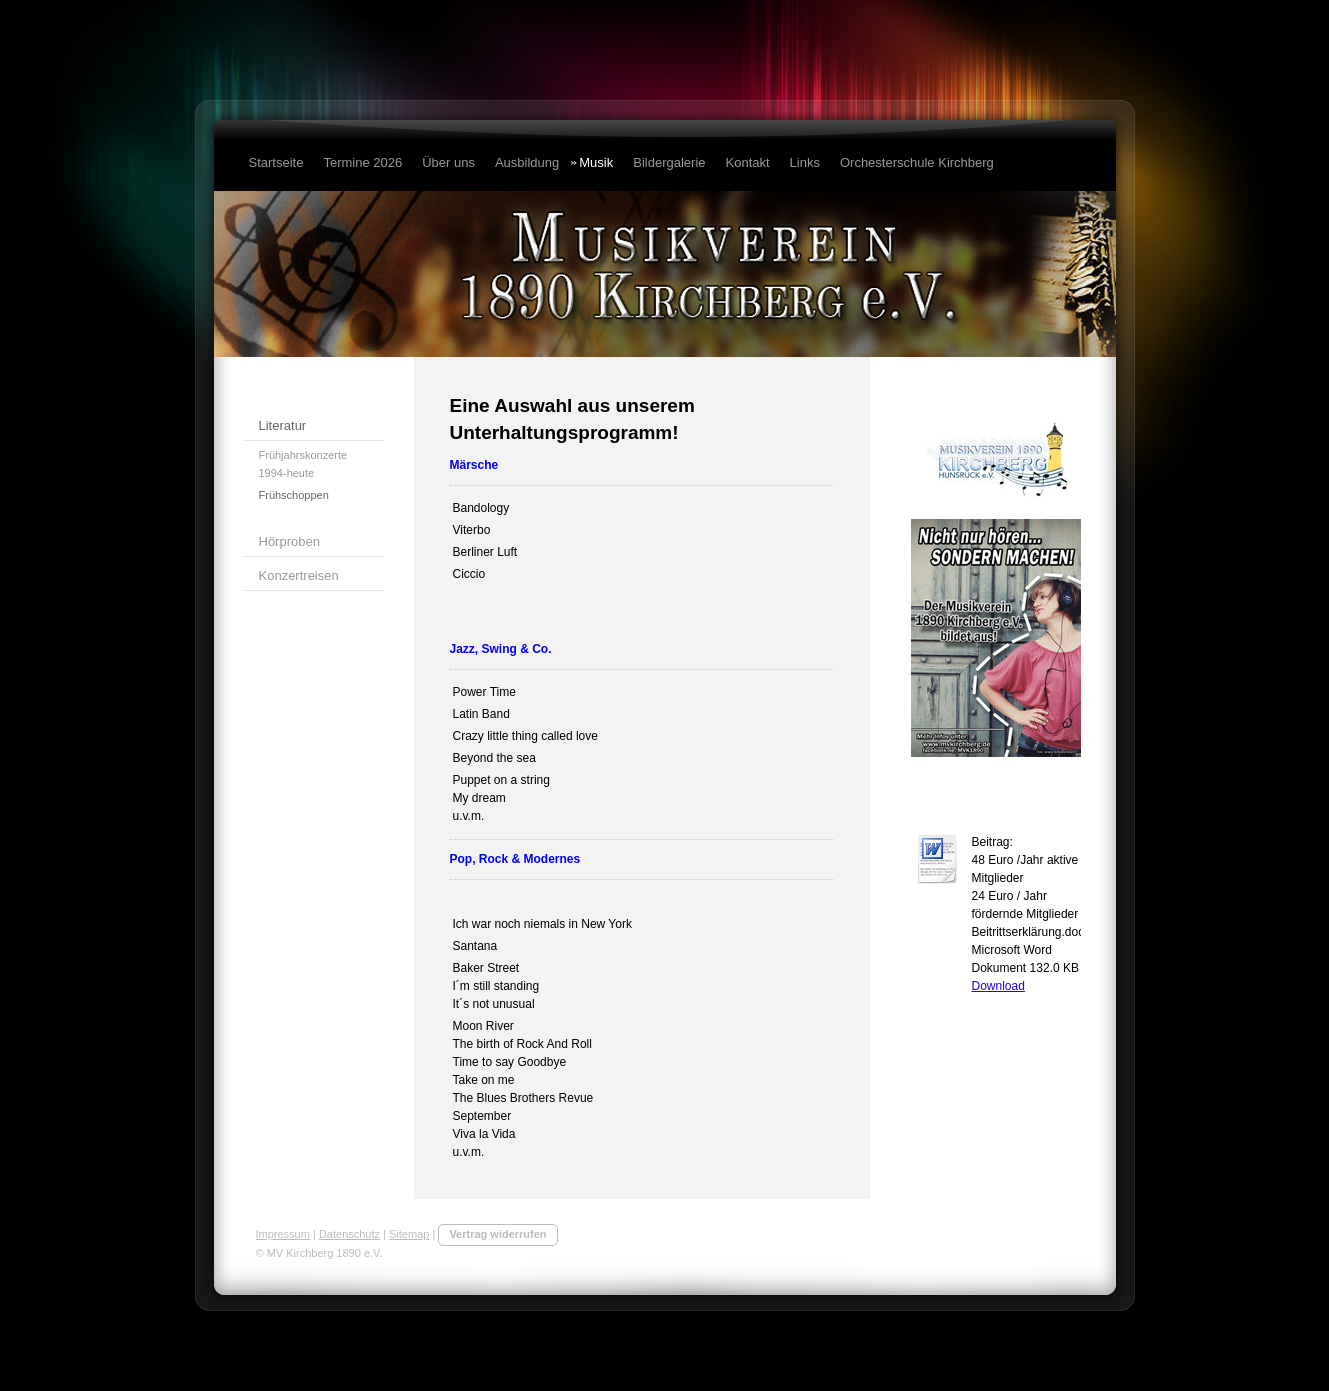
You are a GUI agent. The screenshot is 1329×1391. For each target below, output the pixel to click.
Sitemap (409, 1234)
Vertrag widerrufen (497, 1234)
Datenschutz (349, 1234)
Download (998, 986)
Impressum (283, 1234)
